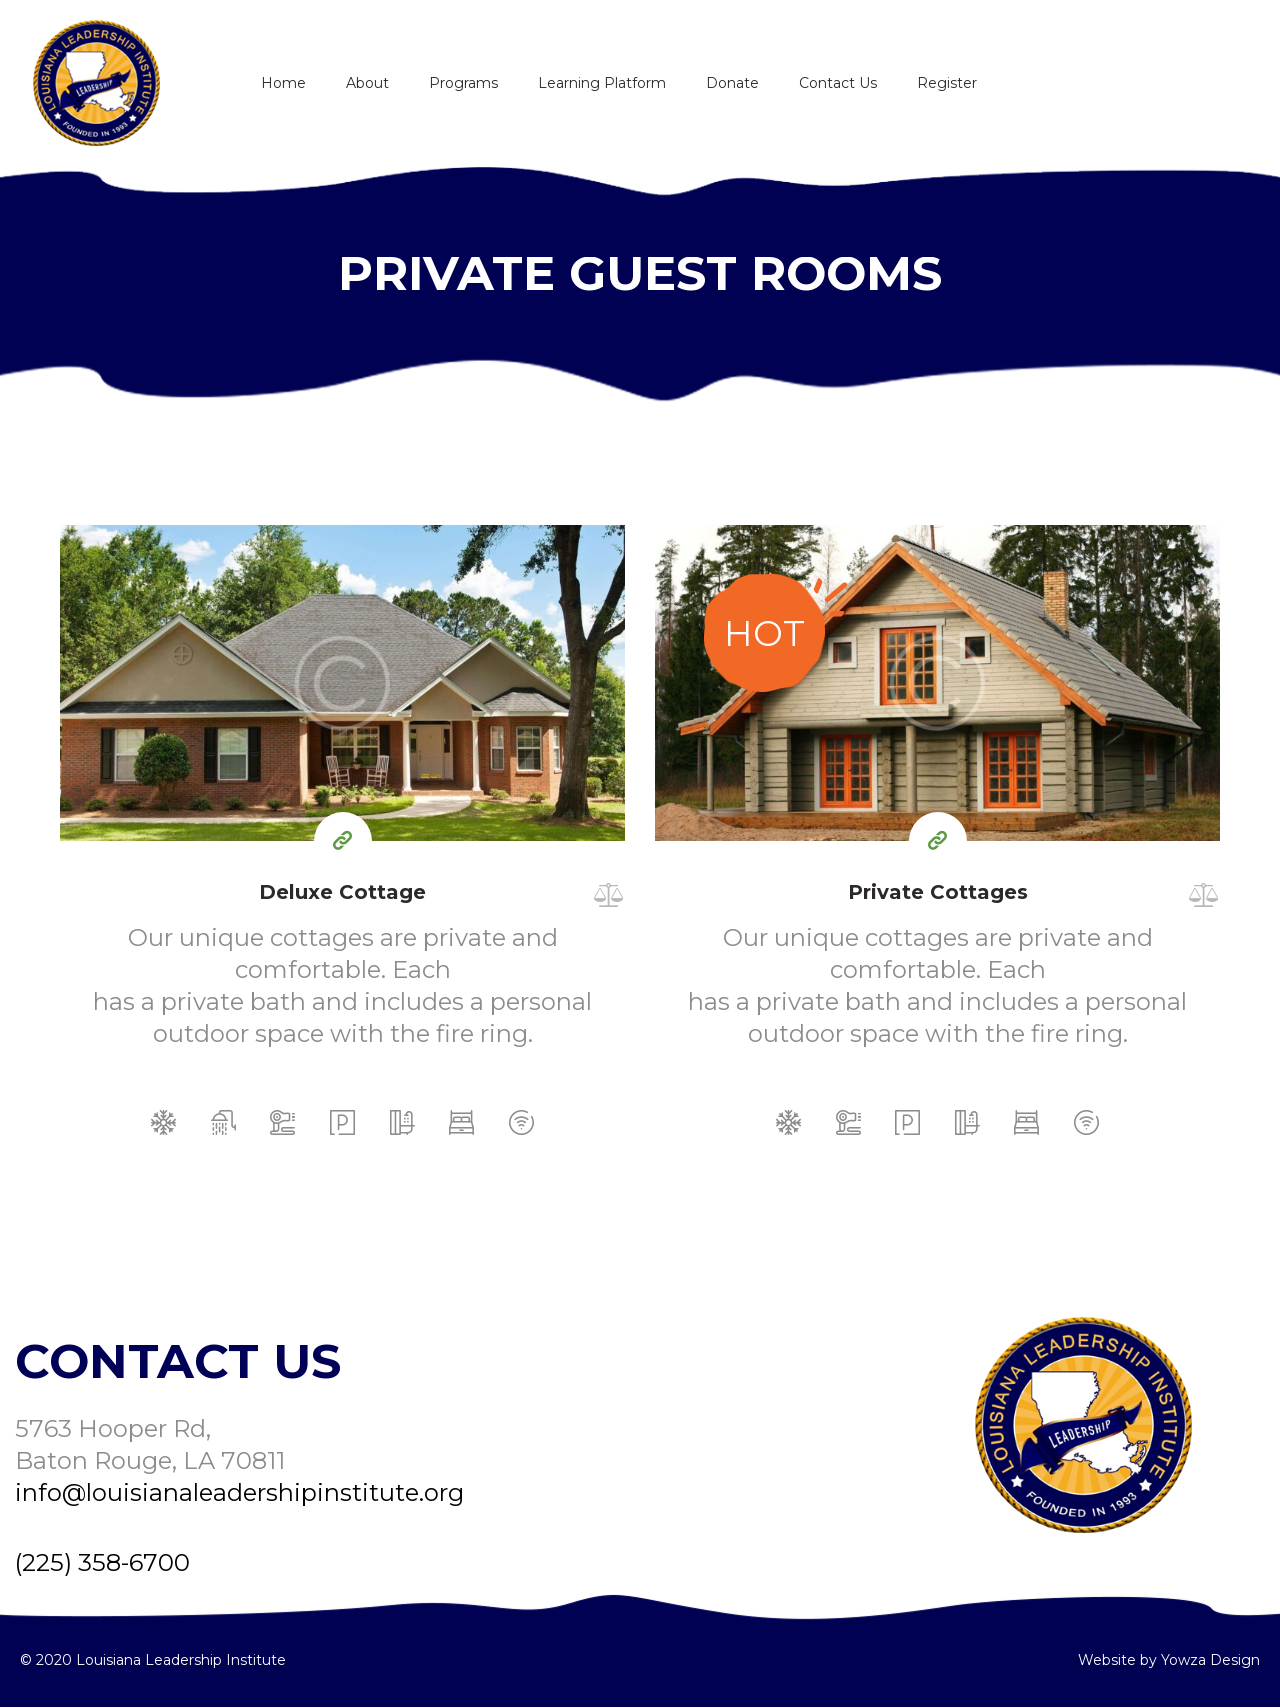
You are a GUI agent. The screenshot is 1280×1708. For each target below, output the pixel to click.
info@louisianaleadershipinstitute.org (239, 1492)
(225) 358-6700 (102, 1562)
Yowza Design (1210, 1660)
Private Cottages (938, 892)
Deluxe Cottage (342, 892)
